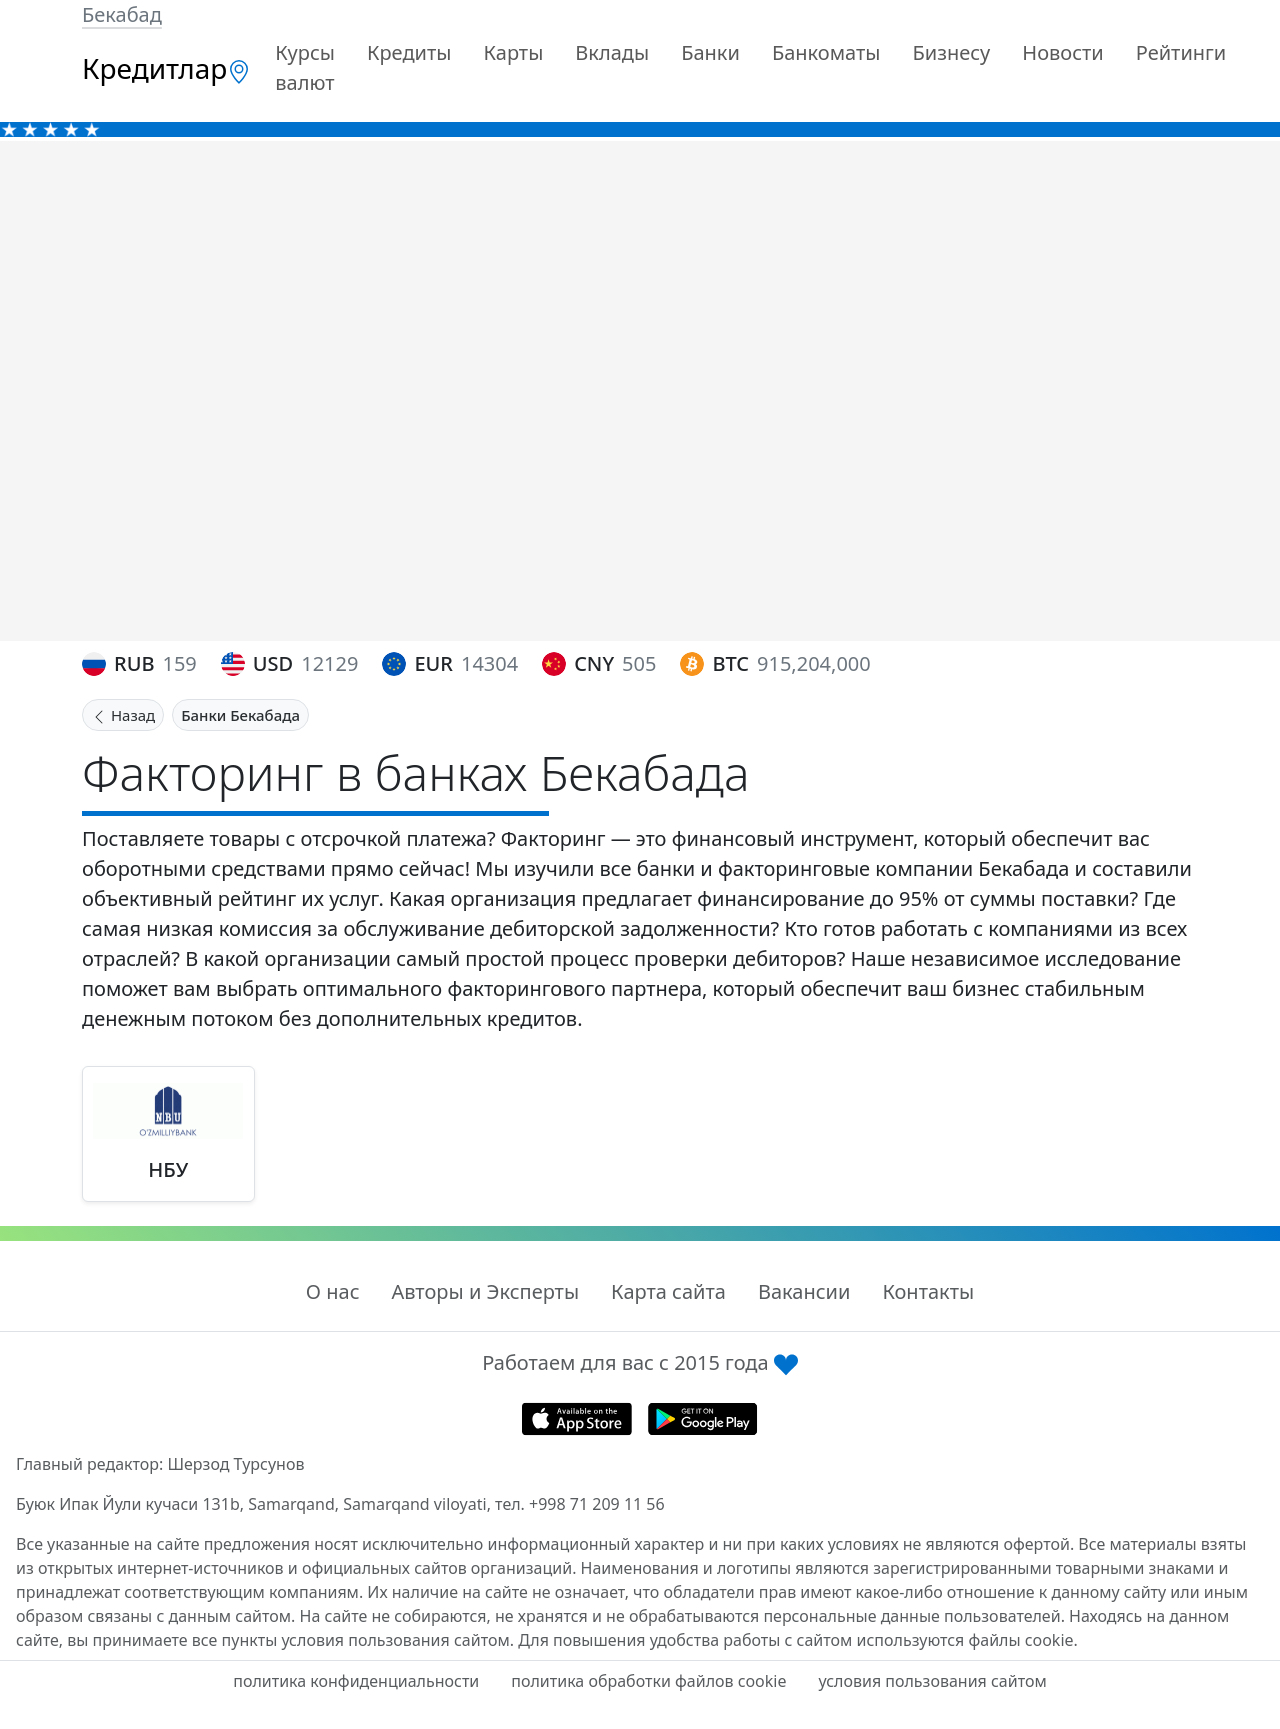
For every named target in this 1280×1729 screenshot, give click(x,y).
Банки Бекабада (240, 715)
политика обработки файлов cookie (648, 1681)
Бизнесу (951, 52)
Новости (1062, 52)
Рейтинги (1181, 52)
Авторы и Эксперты (486, 1291)
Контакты (928, 1291)
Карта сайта (668, 1291)
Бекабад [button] (122, 14)
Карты (513, 52)
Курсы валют (305, 67)
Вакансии (804, 1291)
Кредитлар (166, 68)
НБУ (168, 1169)
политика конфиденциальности (356, 1681)
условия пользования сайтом (932, 1681)
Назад (123, 715)
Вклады (612, 52)
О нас (333, 1291)
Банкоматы (826, 52)
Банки (710, 52)
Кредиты (409, 52)
